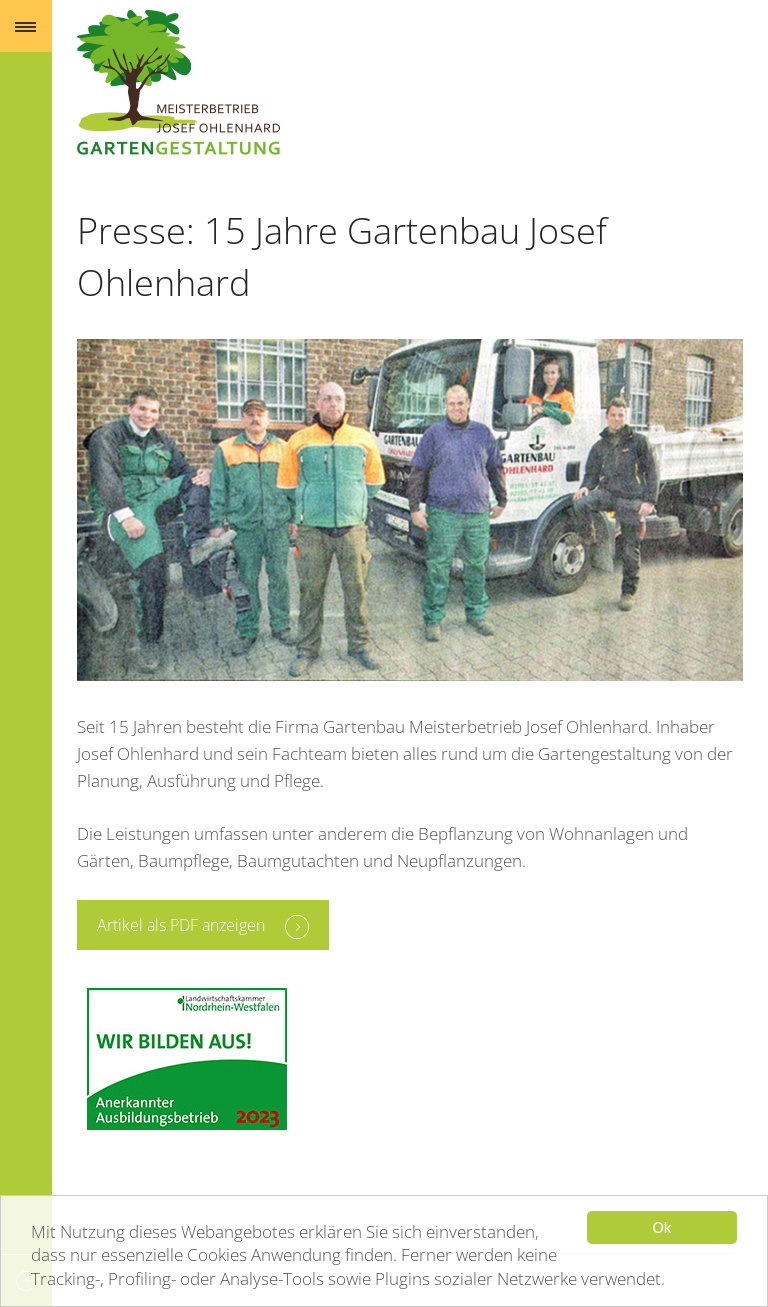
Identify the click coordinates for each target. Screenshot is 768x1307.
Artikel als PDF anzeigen (181, 925)
